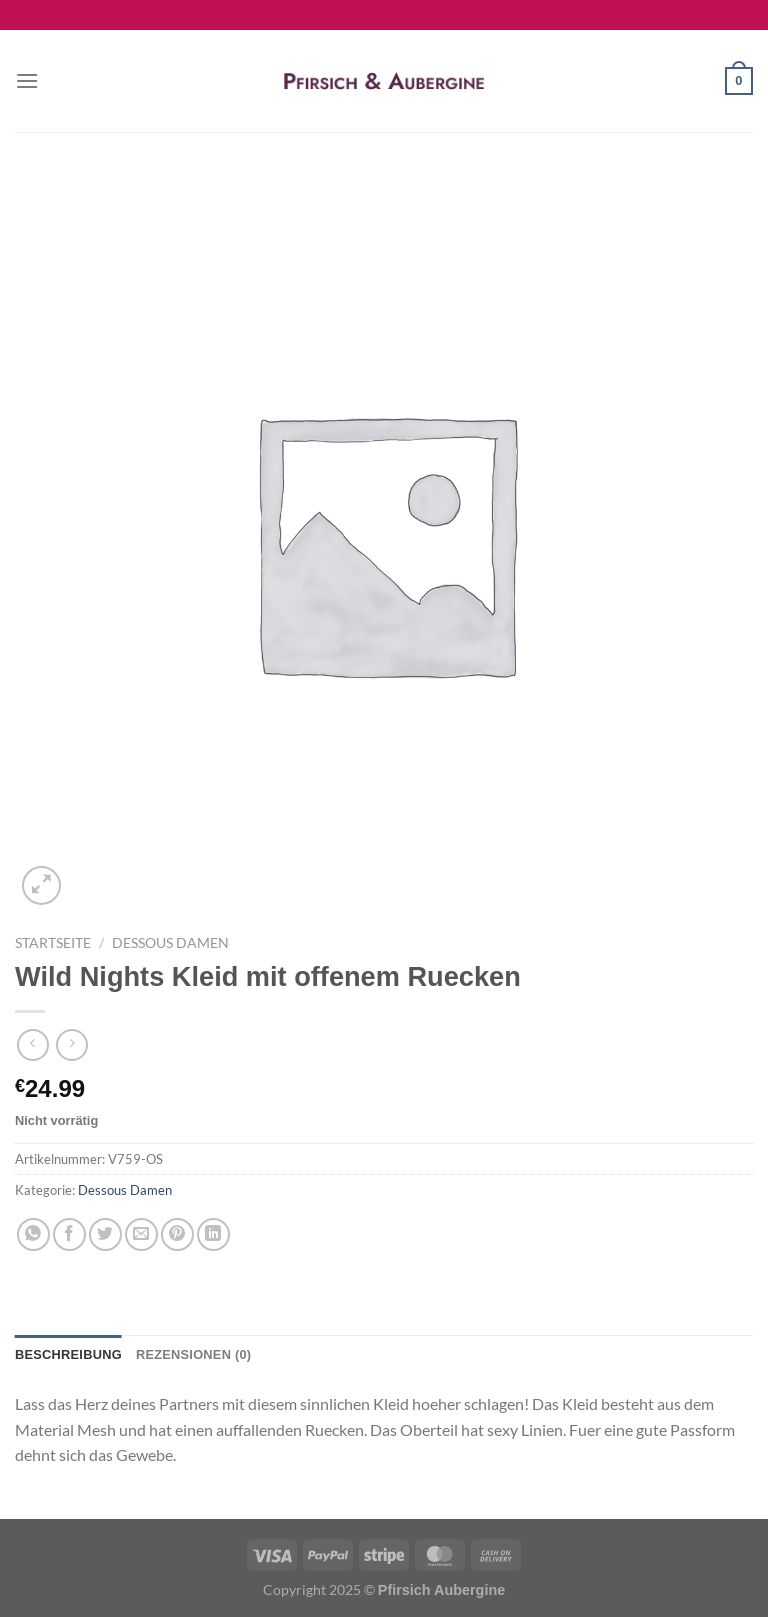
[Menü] (27, 80)
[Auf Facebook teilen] (69, 1234)
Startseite (53, 943)
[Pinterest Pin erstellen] (177, 1234)
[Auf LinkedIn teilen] (213, 1234)
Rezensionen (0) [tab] (193, 1354)
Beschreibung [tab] (68, 1354)
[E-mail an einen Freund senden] (141, 1234)
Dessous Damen (170, 943)
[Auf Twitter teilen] (105, 1234)
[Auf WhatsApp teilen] (33, 1234)
